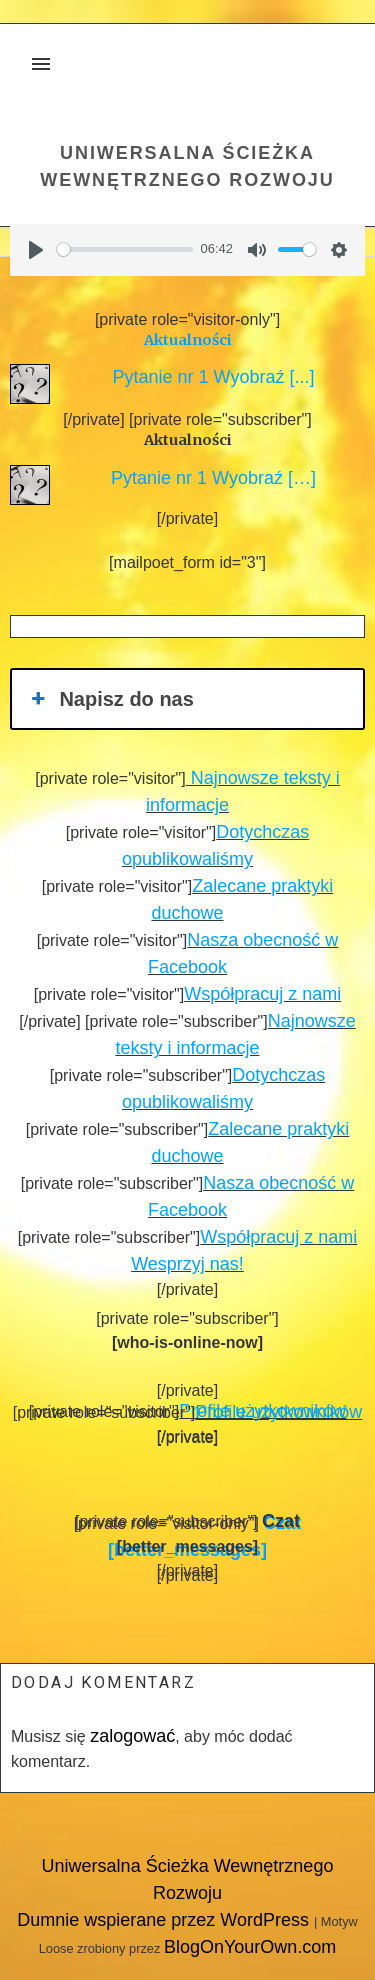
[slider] (125, 249)
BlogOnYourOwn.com (250, 1947)
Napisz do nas (110, 699)
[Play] (36, 250)
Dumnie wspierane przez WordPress (165, 1920)
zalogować (132, 1736)
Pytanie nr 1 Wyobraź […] (208, 478)
